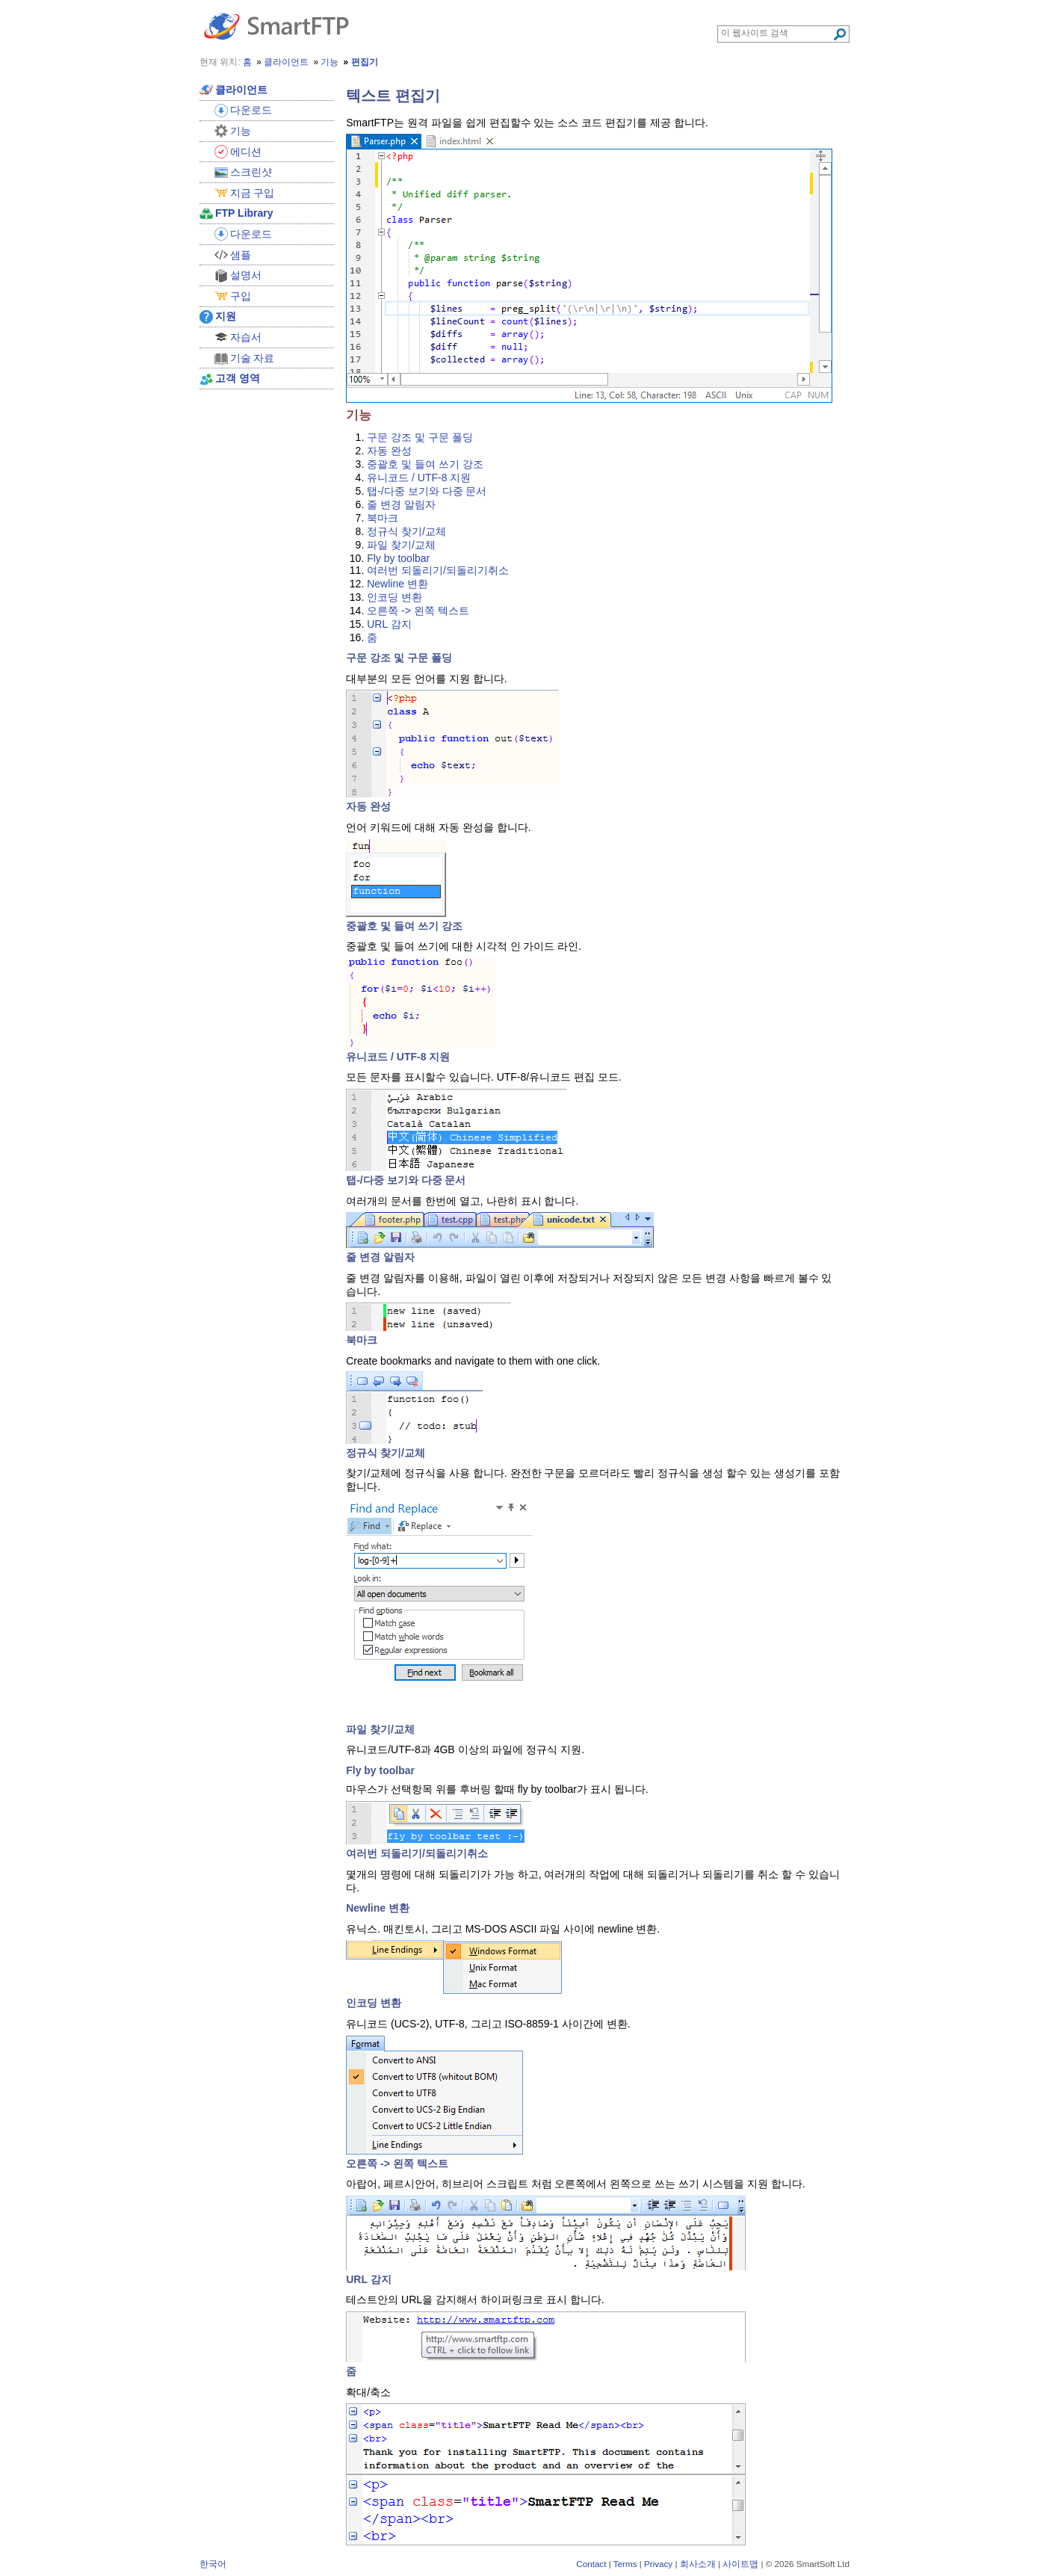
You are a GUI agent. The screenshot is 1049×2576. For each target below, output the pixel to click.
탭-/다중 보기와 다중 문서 (426, 491)
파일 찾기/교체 (401, 545)
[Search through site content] (776, 33)
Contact (591, 2564)
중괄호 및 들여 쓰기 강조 (425, 464)
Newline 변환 (397, 584)
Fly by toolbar (398, 558)
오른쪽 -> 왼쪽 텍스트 (418, 611)
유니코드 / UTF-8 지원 (419, 478)
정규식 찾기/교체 (406, 531)
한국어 (212, 2564)
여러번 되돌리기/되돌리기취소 (438, 570)
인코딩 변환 (394, 597)
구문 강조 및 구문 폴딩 (420, 437)
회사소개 (698, 2564)
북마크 (382, 518)
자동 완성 (389, 451)
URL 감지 (389, 624)
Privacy (658, 2564)
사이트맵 (740, 2564)
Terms (625, 2564)
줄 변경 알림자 (401, 504)
